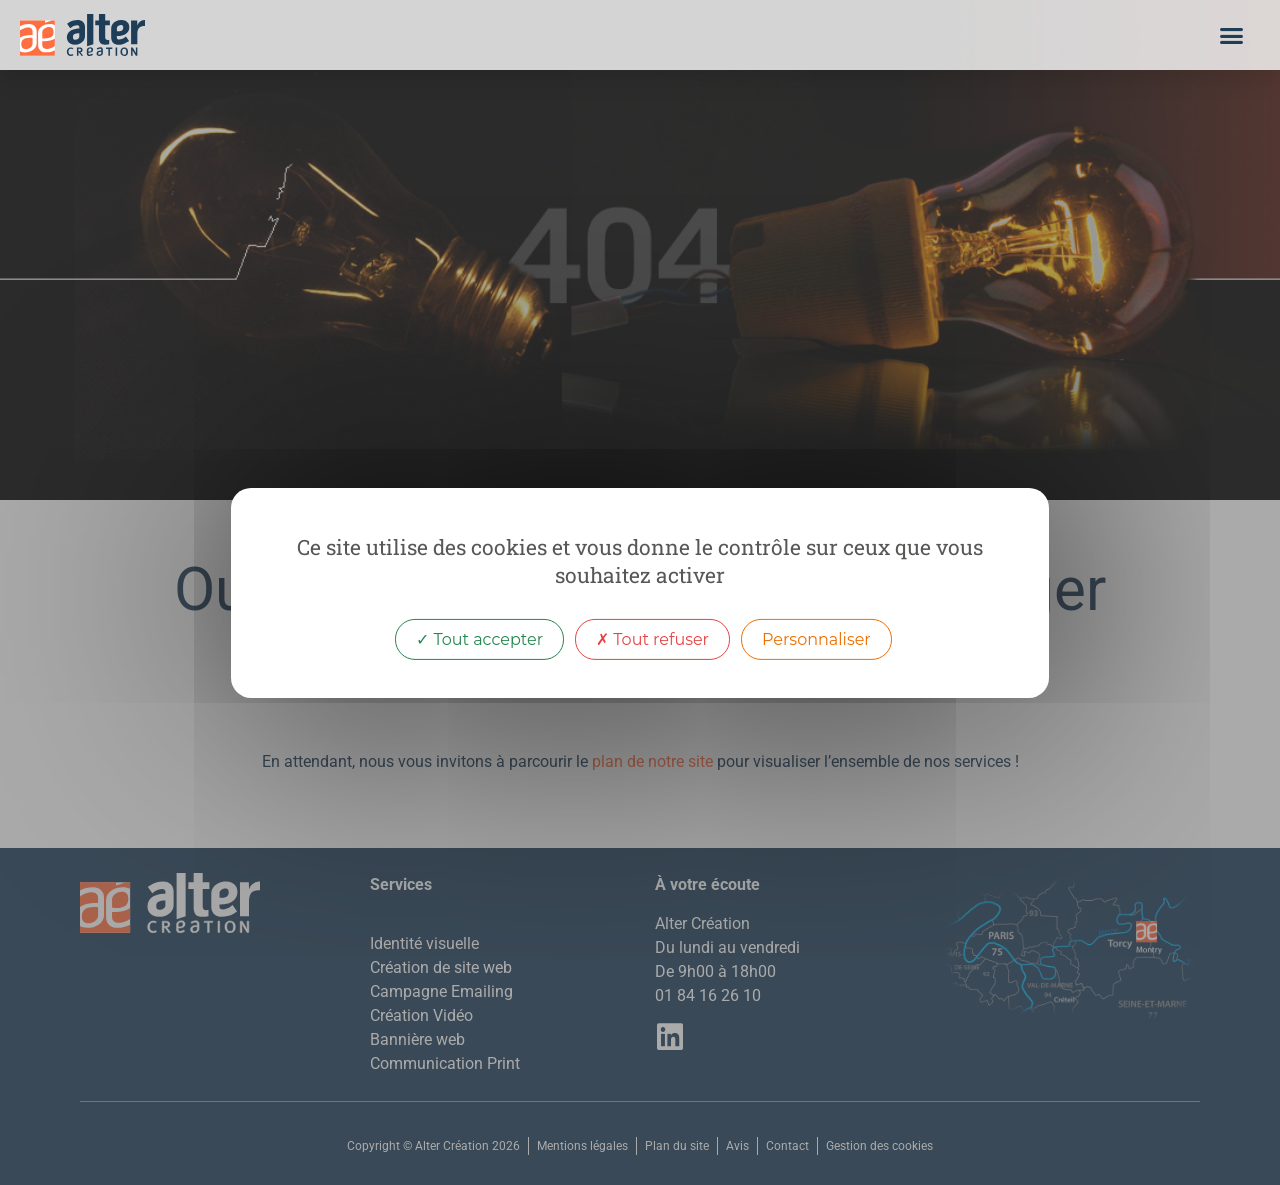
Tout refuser (652, 638)
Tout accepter (479, 638)
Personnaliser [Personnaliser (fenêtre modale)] (816, 638)
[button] (1232, 35)
